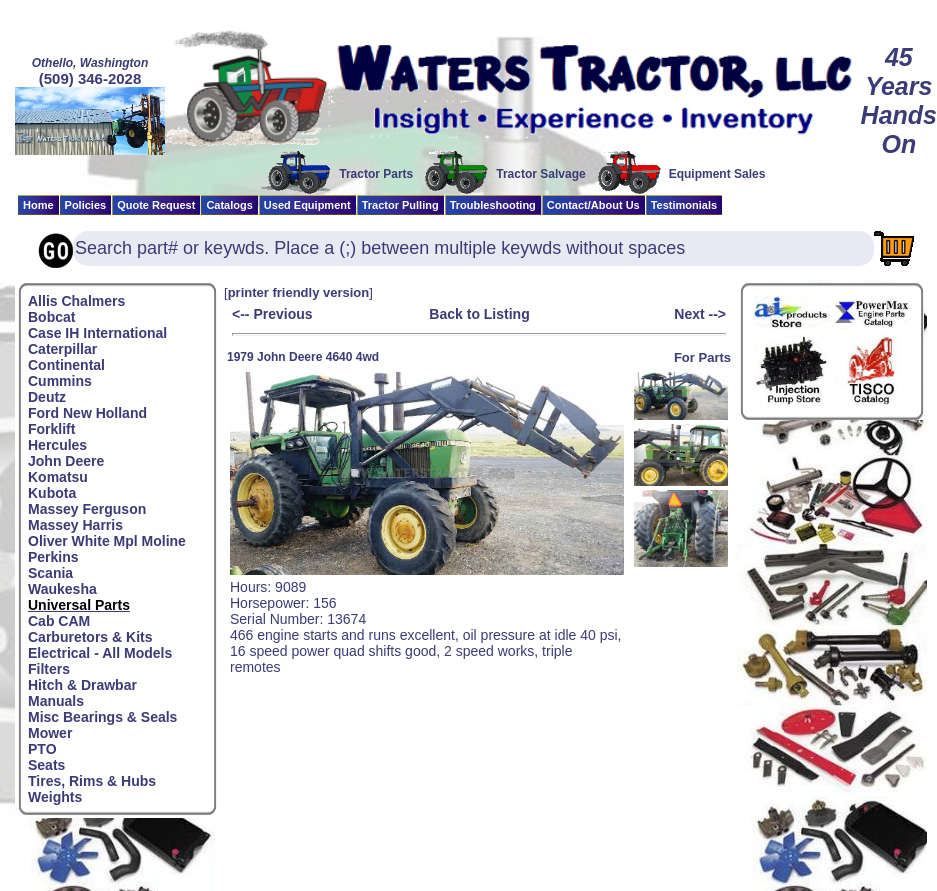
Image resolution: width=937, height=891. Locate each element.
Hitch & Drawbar (82, 685)
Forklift (51, 429)
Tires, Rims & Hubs (92, 781)
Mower (50, 733)
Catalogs (229, 205)
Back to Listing (479, 314)
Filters (49, 669)
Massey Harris (75, 525)
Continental (66, 365)
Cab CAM (59, 621)
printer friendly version (299, 292)
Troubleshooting (493, 205)
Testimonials (684, 205)
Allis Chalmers (76, 301)
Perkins (53, 557)
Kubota (52, 493)
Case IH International (97, 333)
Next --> (700, 314)
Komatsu (58, 477)
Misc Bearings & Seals (102, 717)
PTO (42, 749)
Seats (46, 765)
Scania (50, 573)
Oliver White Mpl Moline (107, 541)
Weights (55, 797)
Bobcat (51, 317)
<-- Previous (272, 314)
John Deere (66, 461)
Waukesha (62, 589)
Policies (86, 205)
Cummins (60, 381)
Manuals (56, 701)
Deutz (47, 397)
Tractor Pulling (400, 205)
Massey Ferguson (87, 509)
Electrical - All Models (100, 653)
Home (38, 205)
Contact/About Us (593, 205)
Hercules (57, 445)
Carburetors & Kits (90, 637)
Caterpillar (62, 349)
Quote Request (156, 205)
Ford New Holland (87, 413)
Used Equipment (307, 205)
